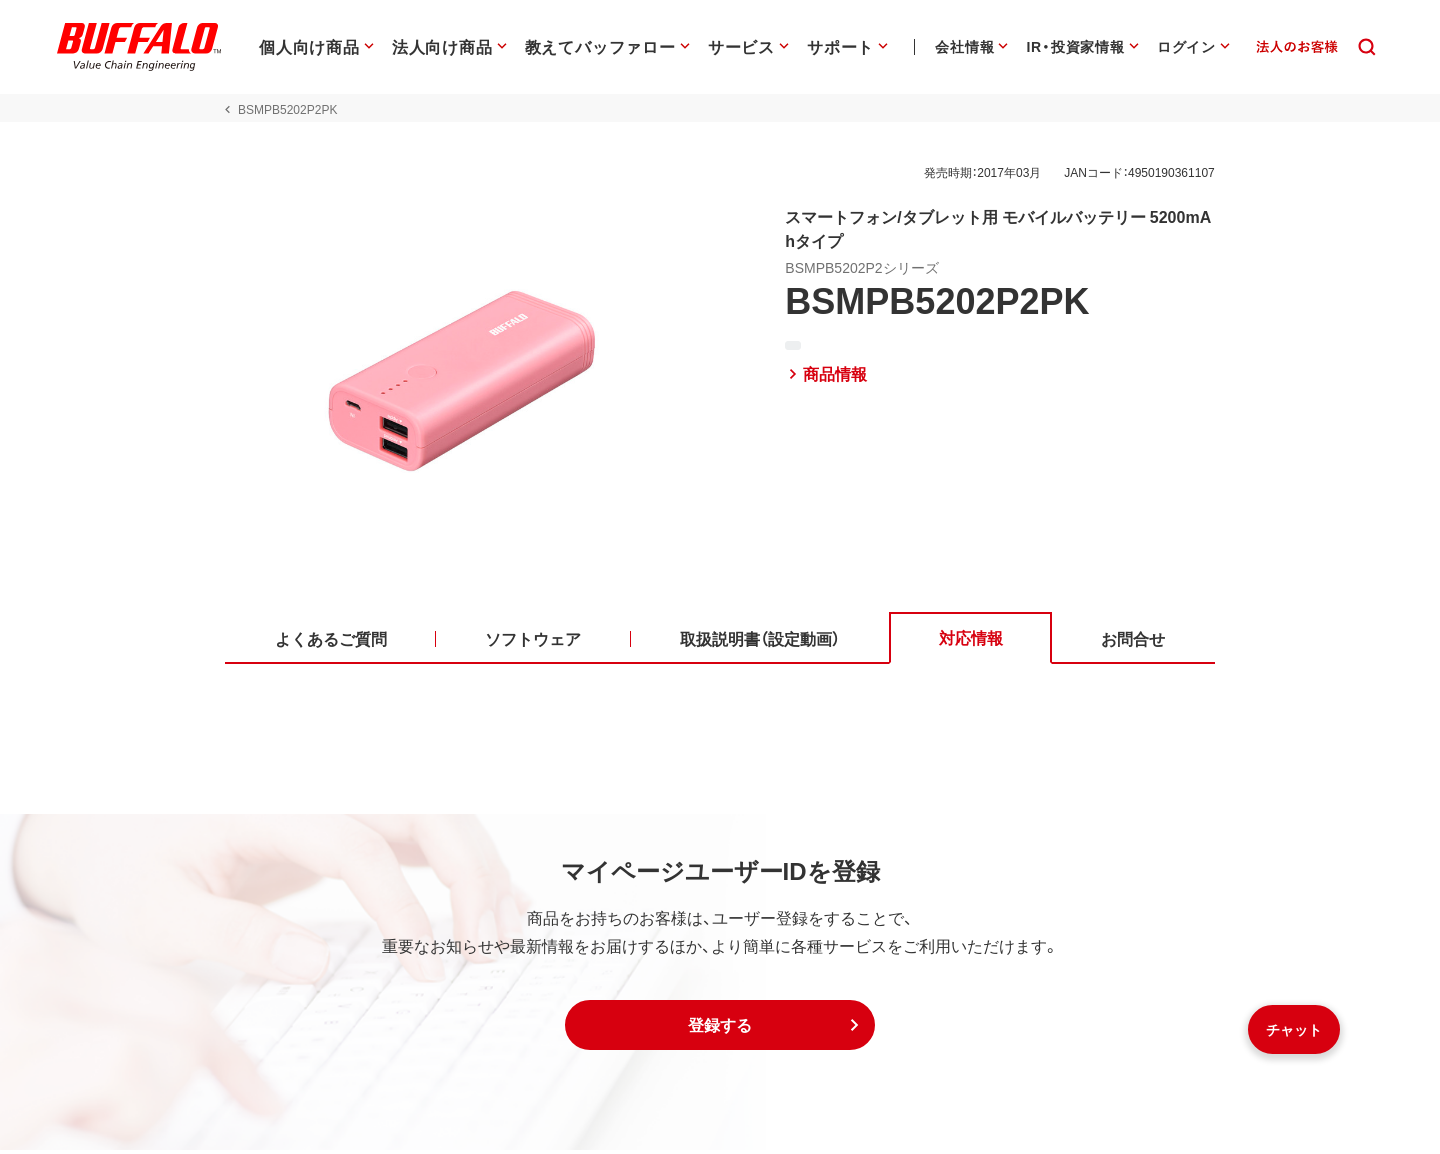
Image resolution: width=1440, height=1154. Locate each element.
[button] (720, 1029)
